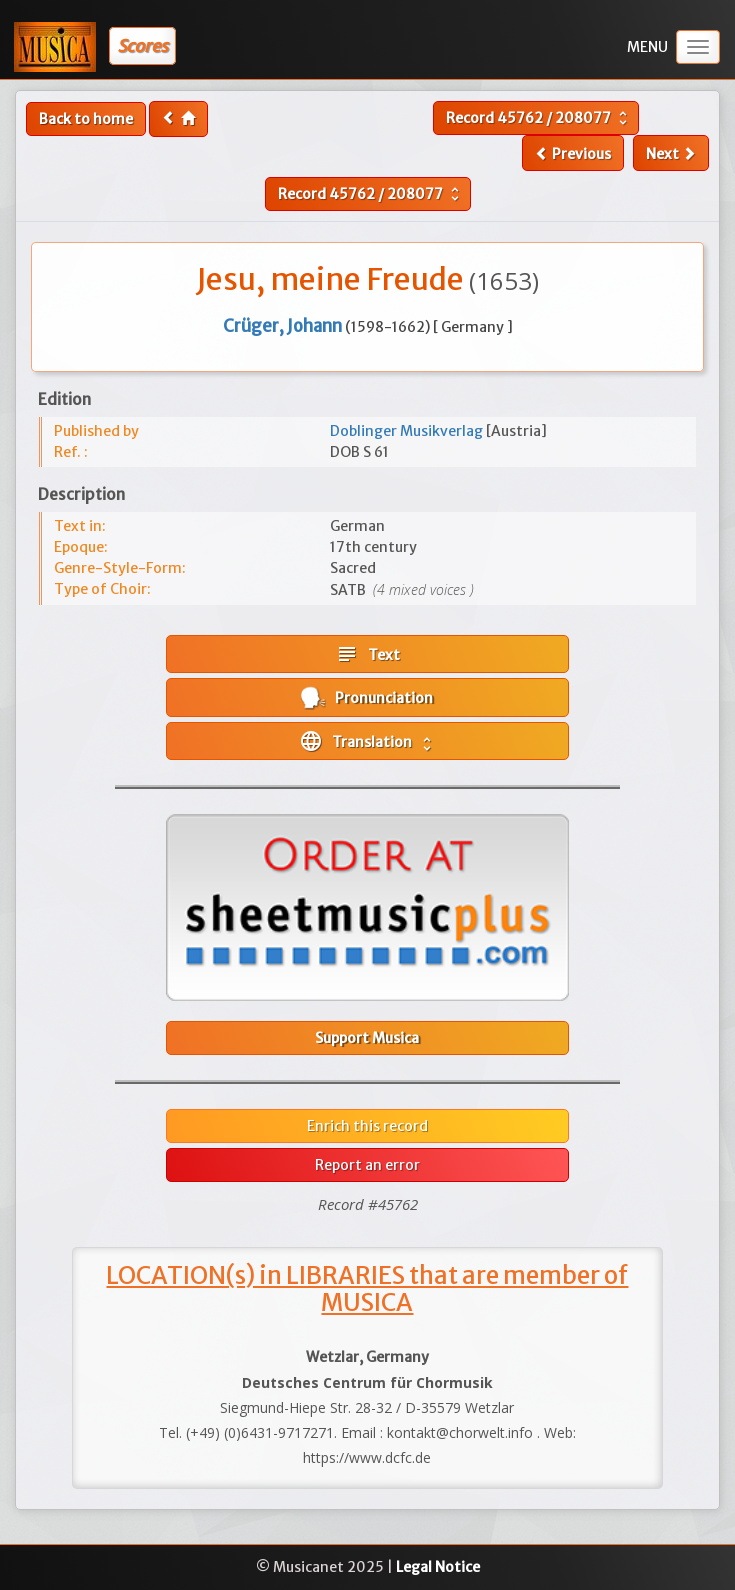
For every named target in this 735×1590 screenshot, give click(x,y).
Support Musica (367, 1038)
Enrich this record (367, 1126)
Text (367, 654)
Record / (539, 118)
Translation (367, 741)
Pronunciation (367, 697)
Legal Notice (438, 1567)
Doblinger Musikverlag (408, 431)
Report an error (367, 1165)
